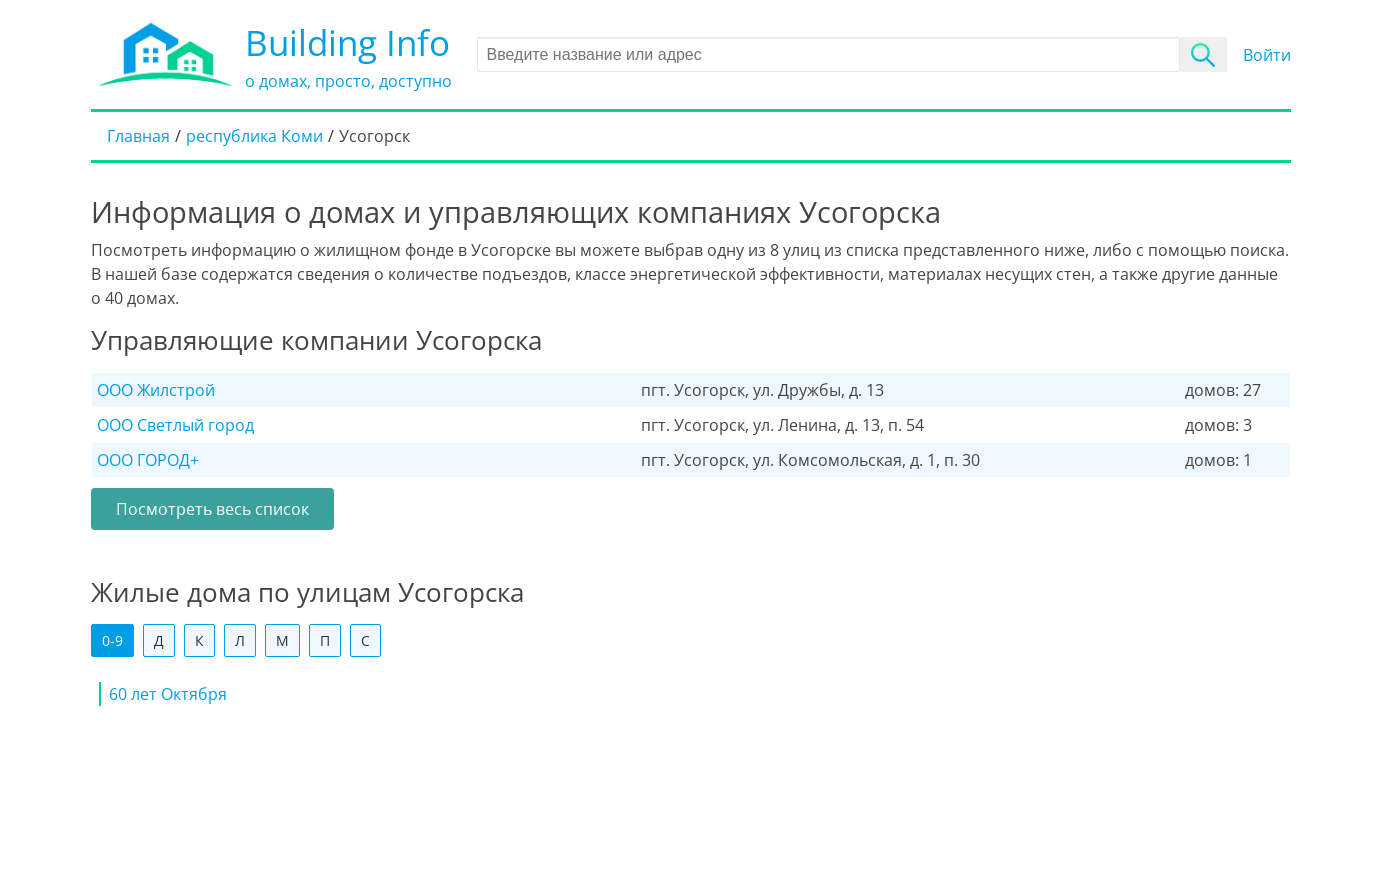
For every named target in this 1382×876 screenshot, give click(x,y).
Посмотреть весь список (212, 509)
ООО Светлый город (175, 425)
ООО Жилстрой (156, 390)
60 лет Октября (168, 694)
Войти (1267, 55)
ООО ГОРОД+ (148, 460)
